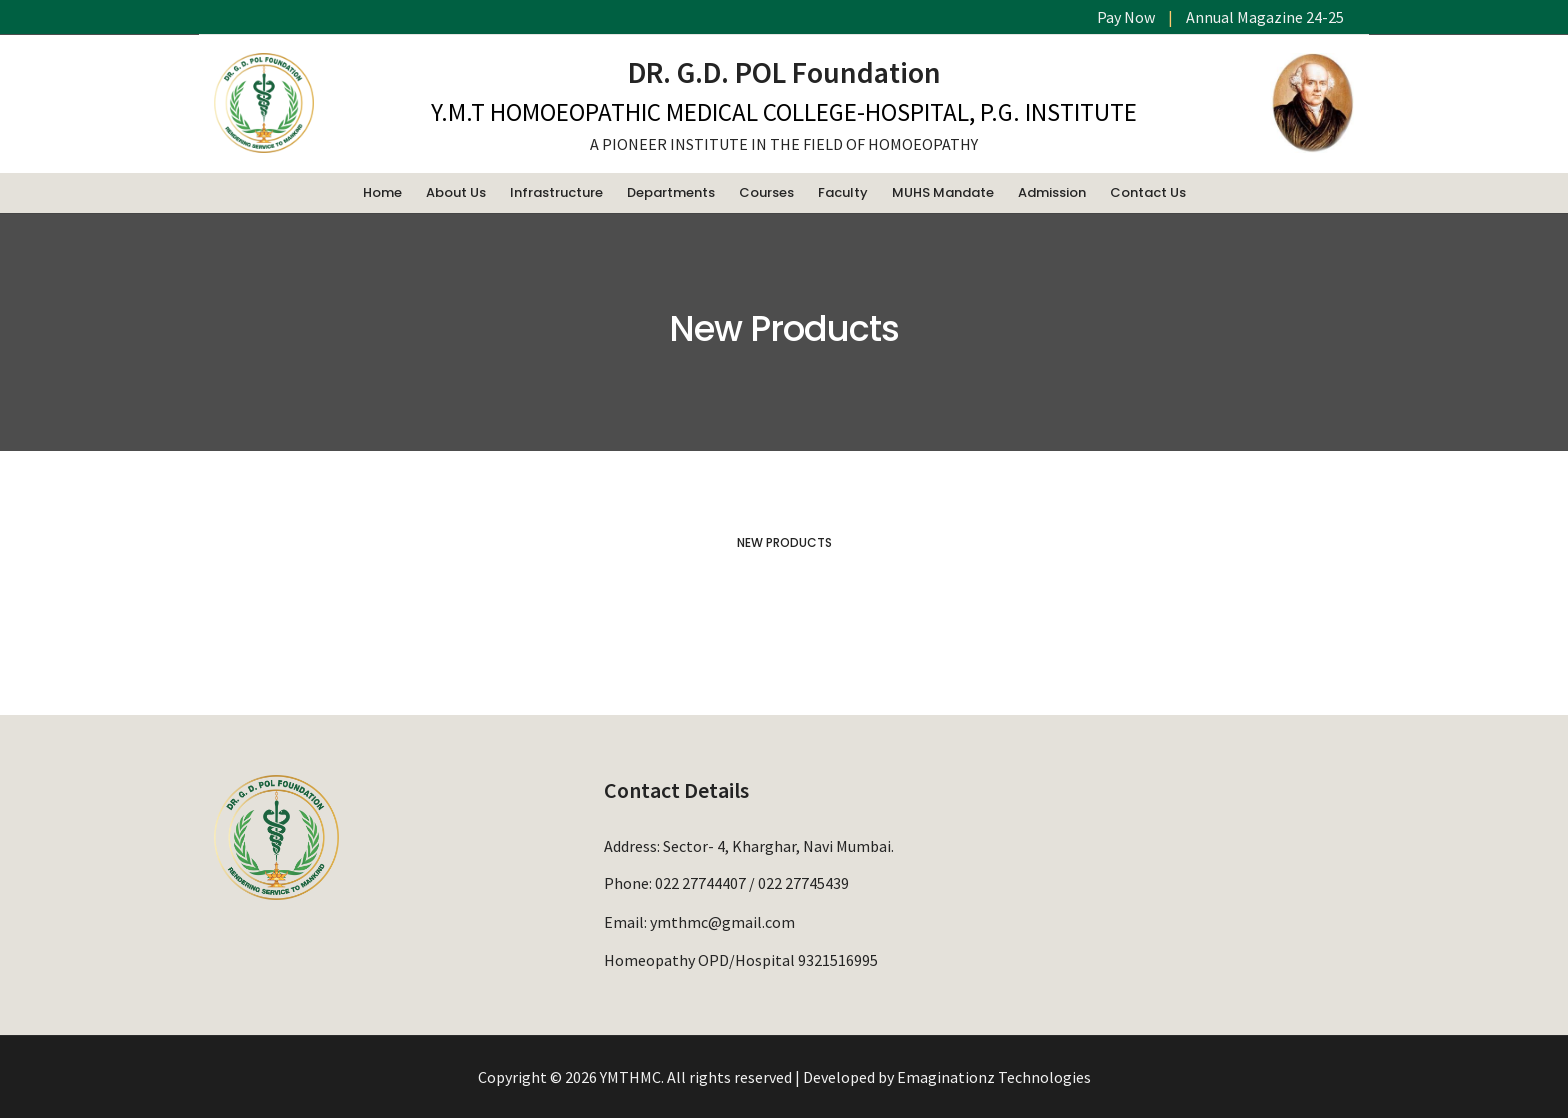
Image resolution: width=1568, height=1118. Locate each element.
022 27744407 (700, 883)
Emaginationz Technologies (994, 1077)
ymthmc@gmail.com (722, 920)
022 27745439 (803, 883)
